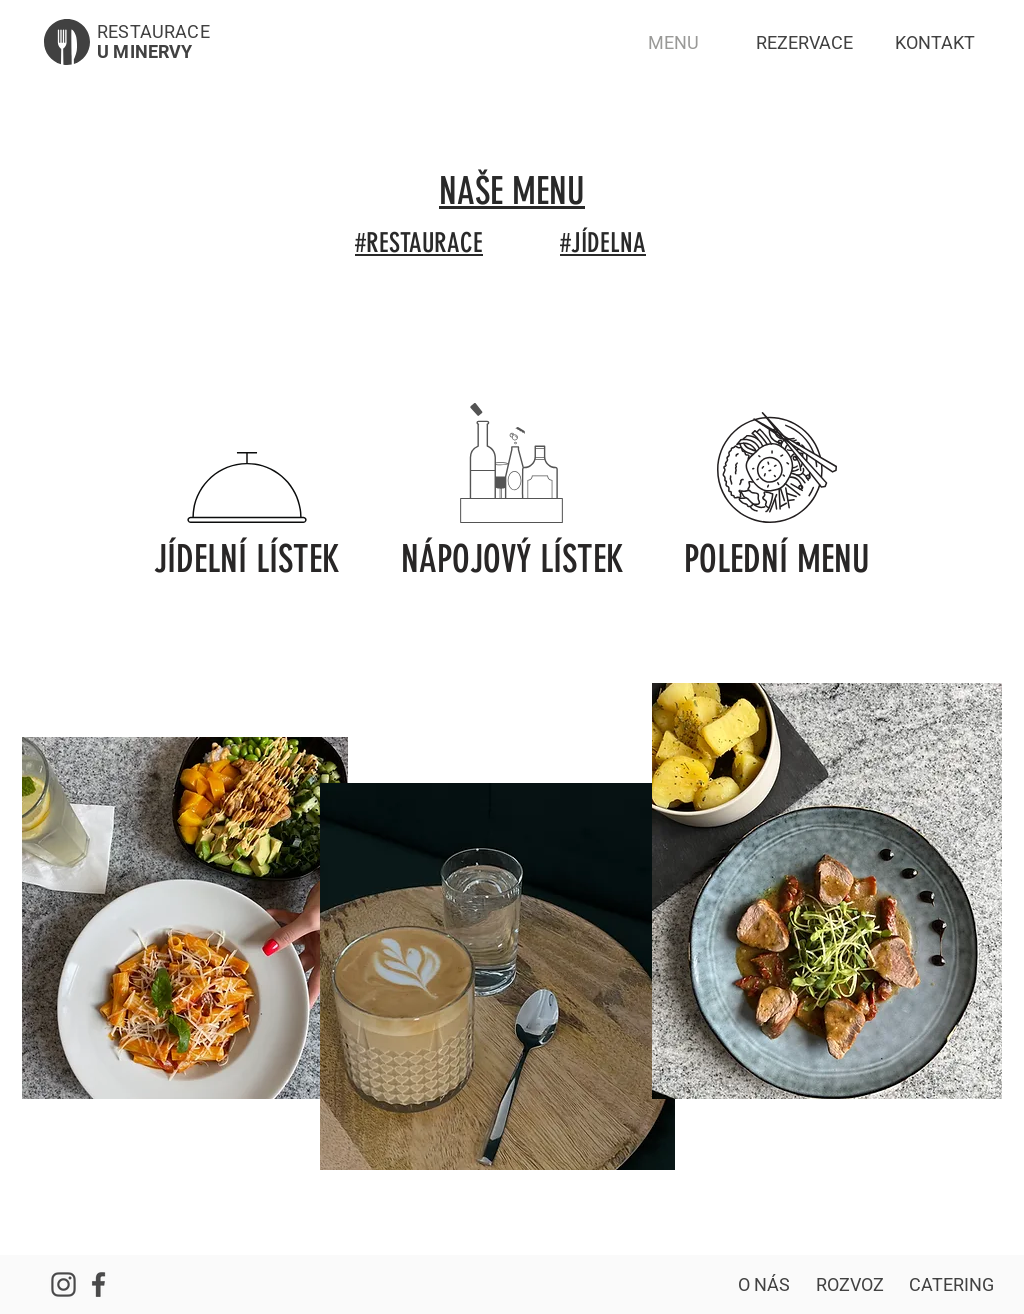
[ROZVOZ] (850, 1284)
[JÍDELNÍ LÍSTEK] (247, 559)
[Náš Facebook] (98, 1284)
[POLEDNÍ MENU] (777, 559)
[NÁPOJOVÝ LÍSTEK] (512, 559)
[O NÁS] (764, 1284)
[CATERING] (951, 1284)
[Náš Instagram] (63, 1284)
